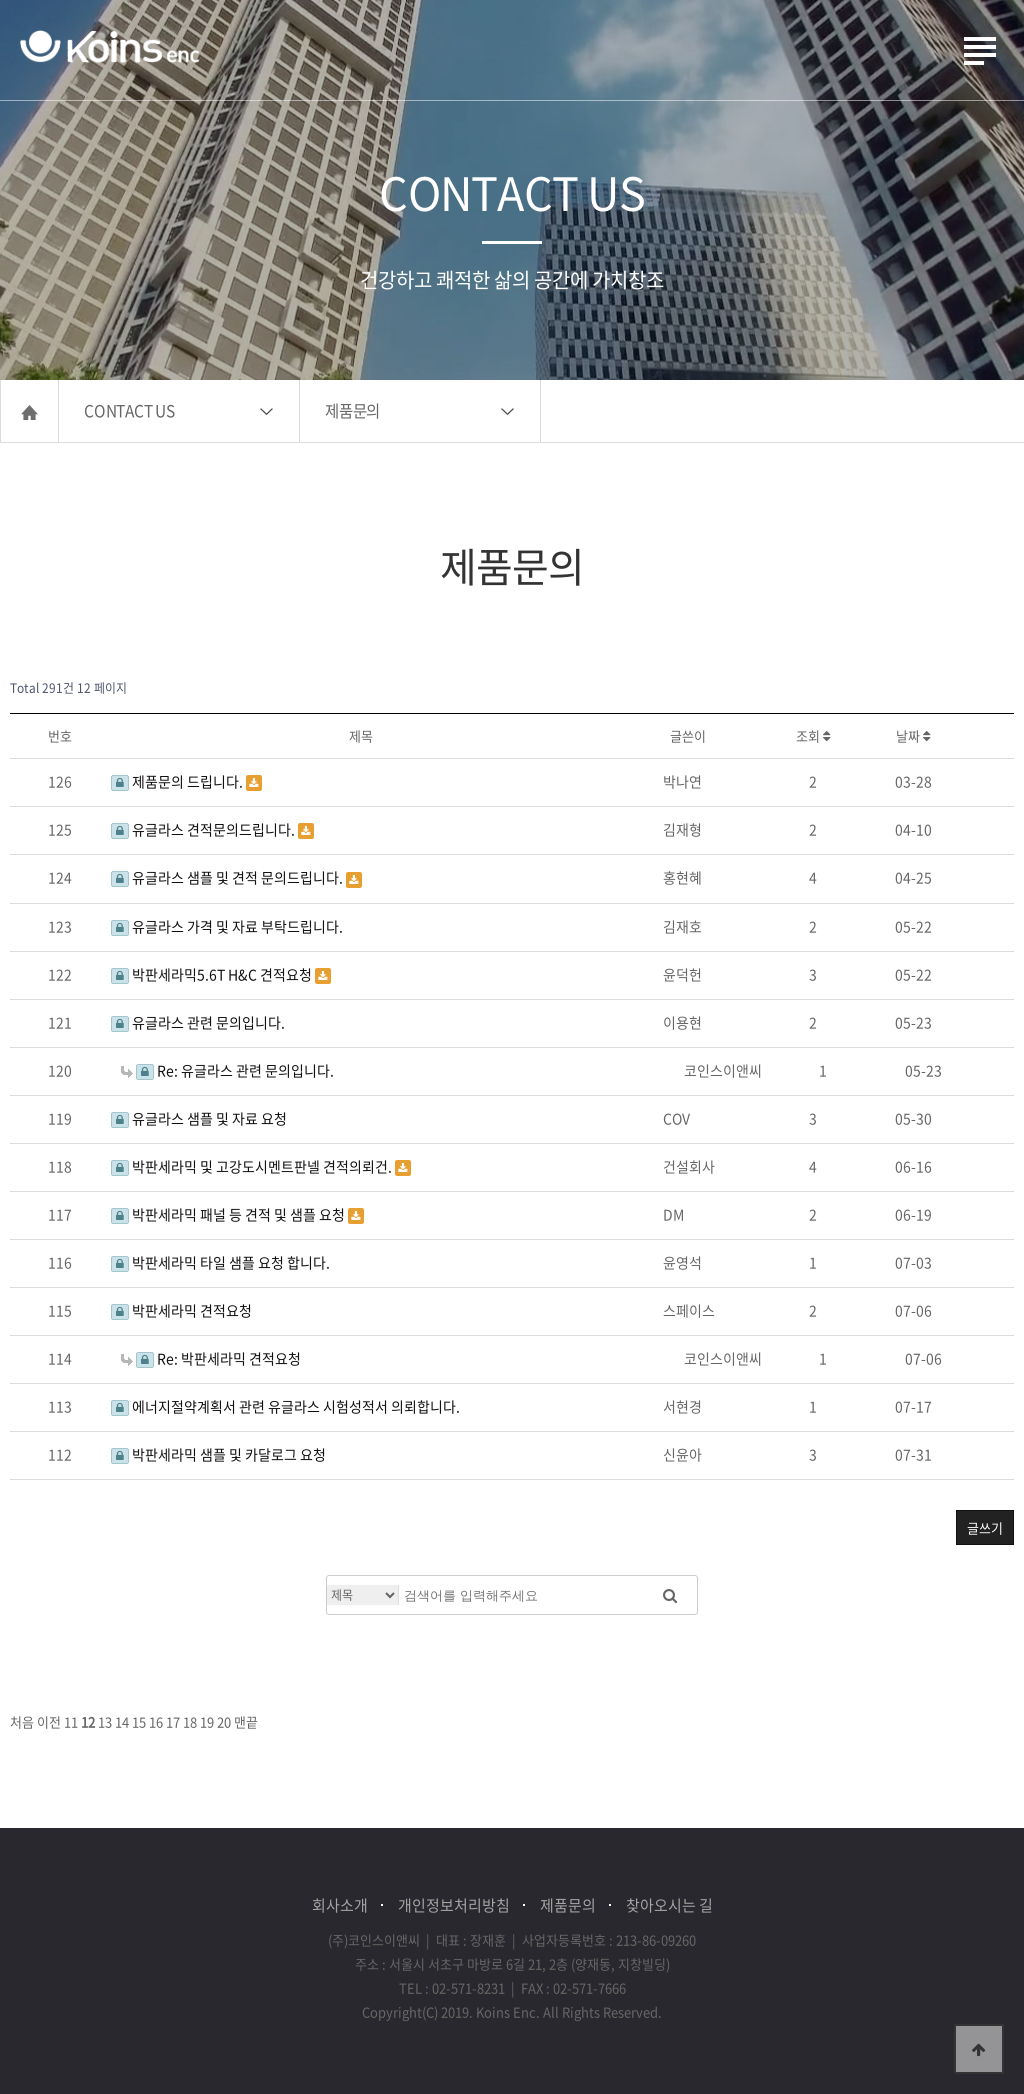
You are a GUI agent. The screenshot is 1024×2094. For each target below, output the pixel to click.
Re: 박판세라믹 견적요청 (211, 1358)
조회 (813, 735)
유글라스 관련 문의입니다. (198, 1022)
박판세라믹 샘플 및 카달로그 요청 (218, 1454)
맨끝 (246, 1721)
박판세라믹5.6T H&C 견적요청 (213, 974)
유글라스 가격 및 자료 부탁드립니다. (227, 926)
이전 (49, 1721)
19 (207, 1721)
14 (122, 1721)
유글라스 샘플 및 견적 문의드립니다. (228, 877)
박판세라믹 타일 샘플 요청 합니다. (220, 1262)
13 (105, 1721)
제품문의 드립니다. (178, 781)
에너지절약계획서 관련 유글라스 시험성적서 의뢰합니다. (285, 1406)
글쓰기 (985, 1527)
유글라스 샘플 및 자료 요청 (199, 1118)
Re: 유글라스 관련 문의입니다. (227, 1070)
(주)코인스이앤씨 (110, 48)
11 (71, 1721)
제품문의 (352, 410)
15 (139, 1721)
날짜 (913, 735)
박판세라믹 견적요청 (181, 1310)
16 (156, 1721)
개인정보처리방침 (454, 1905)
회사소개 (340, 1905)
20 (224, 1721)
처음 (22, 1721)
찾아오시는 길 (669, 1905)
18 (190, 1721)
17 (173, 1721)
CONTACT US (129, 410)
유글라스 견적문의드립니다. (204, 829)
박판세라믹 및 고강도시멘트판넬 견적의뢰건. (253, 1166)
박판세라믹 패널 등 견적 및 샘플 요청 (229, 1214)
